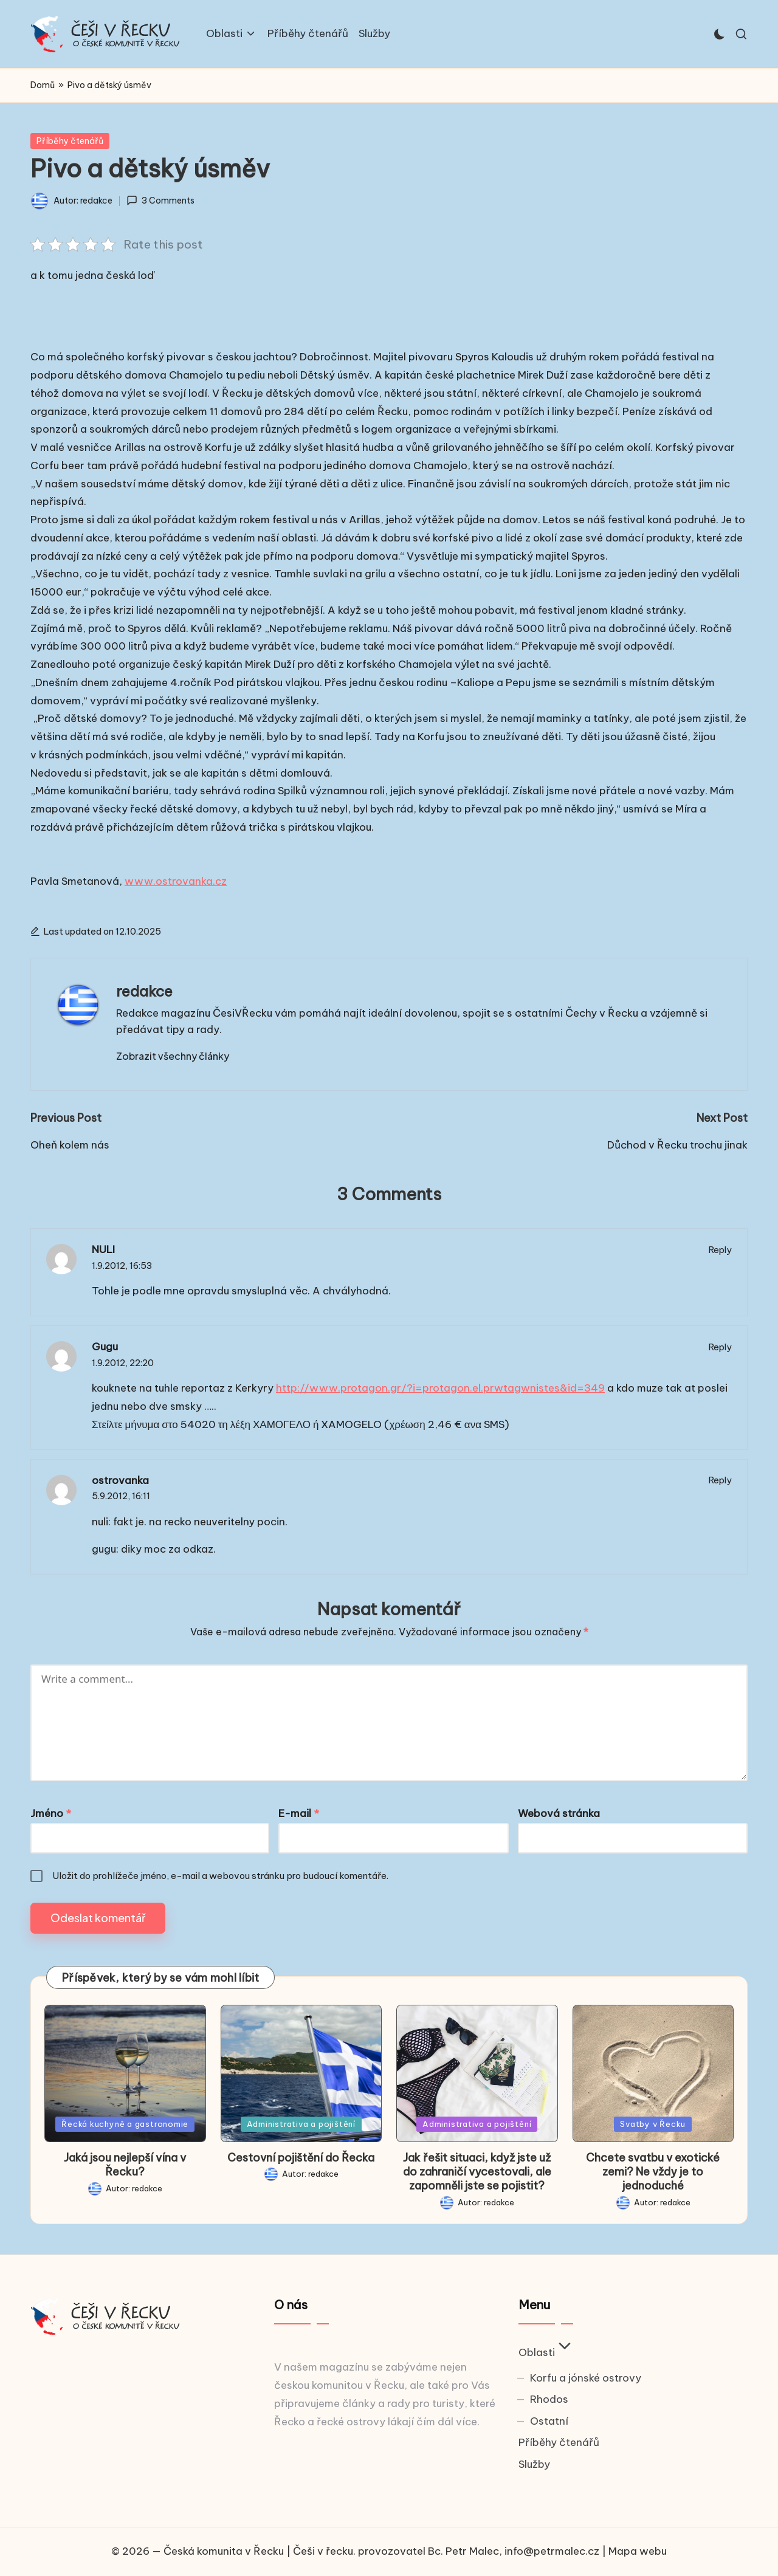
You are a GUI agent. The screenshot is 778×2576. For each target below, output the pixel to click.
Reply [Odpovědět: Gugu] (720, 1347)
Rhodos (549, 2399)
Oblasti (546, 2352)
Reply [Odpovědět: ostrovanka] (720, 1480)
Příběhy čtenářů (69, 141)
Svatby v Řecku (653, 2124)
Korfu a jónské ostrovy (585, 2378)
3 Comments (160, 200)
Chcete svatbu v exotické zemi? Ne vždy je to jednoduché (653, 2172)
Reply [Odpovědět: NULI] (720, 1249)
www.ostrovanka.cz (176, 881)
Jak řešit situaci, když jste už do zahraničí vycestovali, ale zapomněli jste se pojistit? (477, 2172)
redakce (144, 991)
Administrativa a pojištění (301, 2124)
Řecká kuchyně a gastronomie (124, 2124)
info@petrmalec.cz (551, 2551)
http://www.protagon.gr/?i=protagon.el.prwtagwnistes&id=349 (440, 1388)
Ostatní (549, 2421)
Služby (534, 2464)
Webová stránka (559, 1813)
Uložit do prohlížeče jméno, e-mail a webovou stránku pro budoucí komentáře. (220, 1875)
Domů (42, 85)
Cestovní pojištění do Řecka (300, 2158)
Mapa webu (637, 2551)
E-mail (298, 1813)
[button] (172, 1056)
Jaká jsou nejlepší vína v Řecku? (125, 2165)
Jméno (50, 1813)
